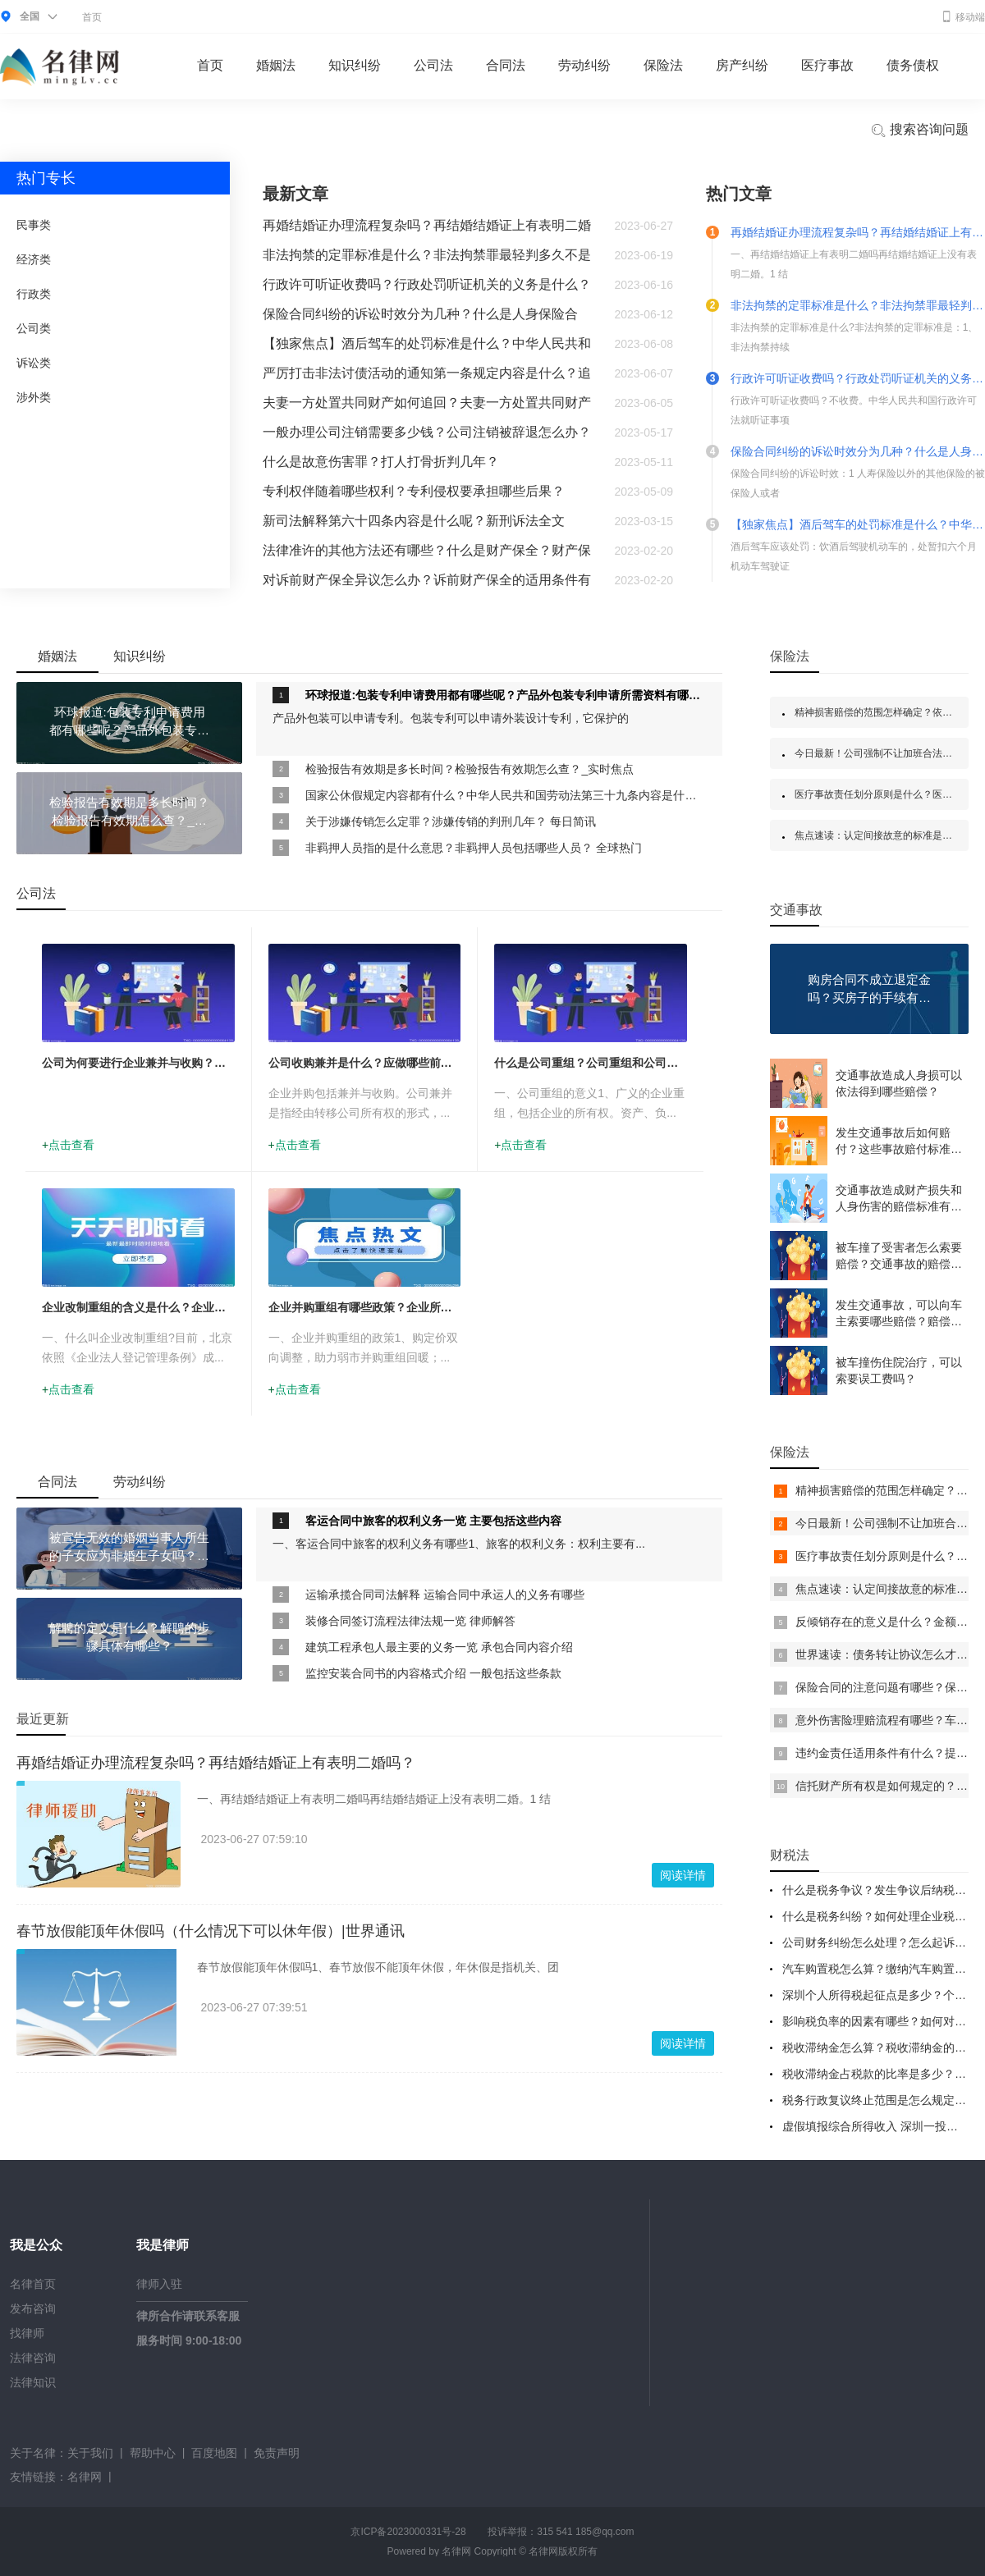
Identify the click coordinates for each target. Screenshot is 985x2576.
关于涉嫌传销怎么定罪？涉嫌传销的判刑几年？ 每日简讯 (450, 821)
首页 (92, 17)
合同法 (505, 65)
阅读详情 (683, 1875)
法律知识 (33, 2382)
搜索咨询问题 (919, 130)
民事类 (33, 224)
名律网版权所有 (563, 2551)
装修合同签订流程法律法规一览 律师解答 (410, 1620)
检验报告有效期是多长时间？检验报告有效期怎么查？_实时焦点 (469, 769)
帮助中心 (153, 2452)
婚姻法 (276, 65)
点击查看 (71, 1144)
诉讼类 (33, 362)
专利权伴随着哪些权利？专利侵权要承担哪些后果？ (414, 491)
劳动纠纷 (584, 65)
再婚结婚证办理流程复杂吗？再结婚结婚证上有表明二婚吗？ (215, 1763)
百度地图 (214, 2452)
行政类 (33, 293)
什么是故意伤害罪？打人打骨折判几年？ (381, 462)
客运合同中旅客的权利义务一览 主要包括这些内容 (433, 1520)
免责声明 (277, 2452)
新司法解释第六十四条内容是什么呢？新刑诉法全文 (414, 521)
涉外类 (33, 397)
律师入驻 (159, 2283)
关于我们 (90, 2452)
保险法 (663, 65)
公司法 (433, 65)
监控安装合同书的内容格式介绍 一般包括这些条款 (433, 1673)
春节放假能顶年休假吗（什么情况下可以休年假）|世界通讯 (210, 1931)
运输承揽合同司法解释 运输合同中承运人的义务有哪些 (444, 1594)
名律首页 (33, 2283)
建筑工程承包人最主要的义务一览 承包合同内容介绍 (439, 1647)
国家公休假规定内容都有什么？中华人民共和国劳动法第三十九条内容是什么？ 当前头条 (505, 795)
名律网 (84, 2476)
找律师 (27, 2333)
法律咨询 (33, 2357)
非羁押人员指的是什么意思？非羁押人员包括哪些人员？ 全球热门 (473, 847)
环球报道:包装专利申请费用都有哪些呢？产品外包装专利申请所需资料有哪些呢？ (505, 695)
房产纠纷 (742, 65)
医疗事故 (827, 65)
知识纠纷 (354, 65)
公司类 (33, 328)
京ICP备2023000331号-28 (407, 2531)
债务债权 (912, 65)
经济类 (33, 259)
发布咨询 (33, 2308)
